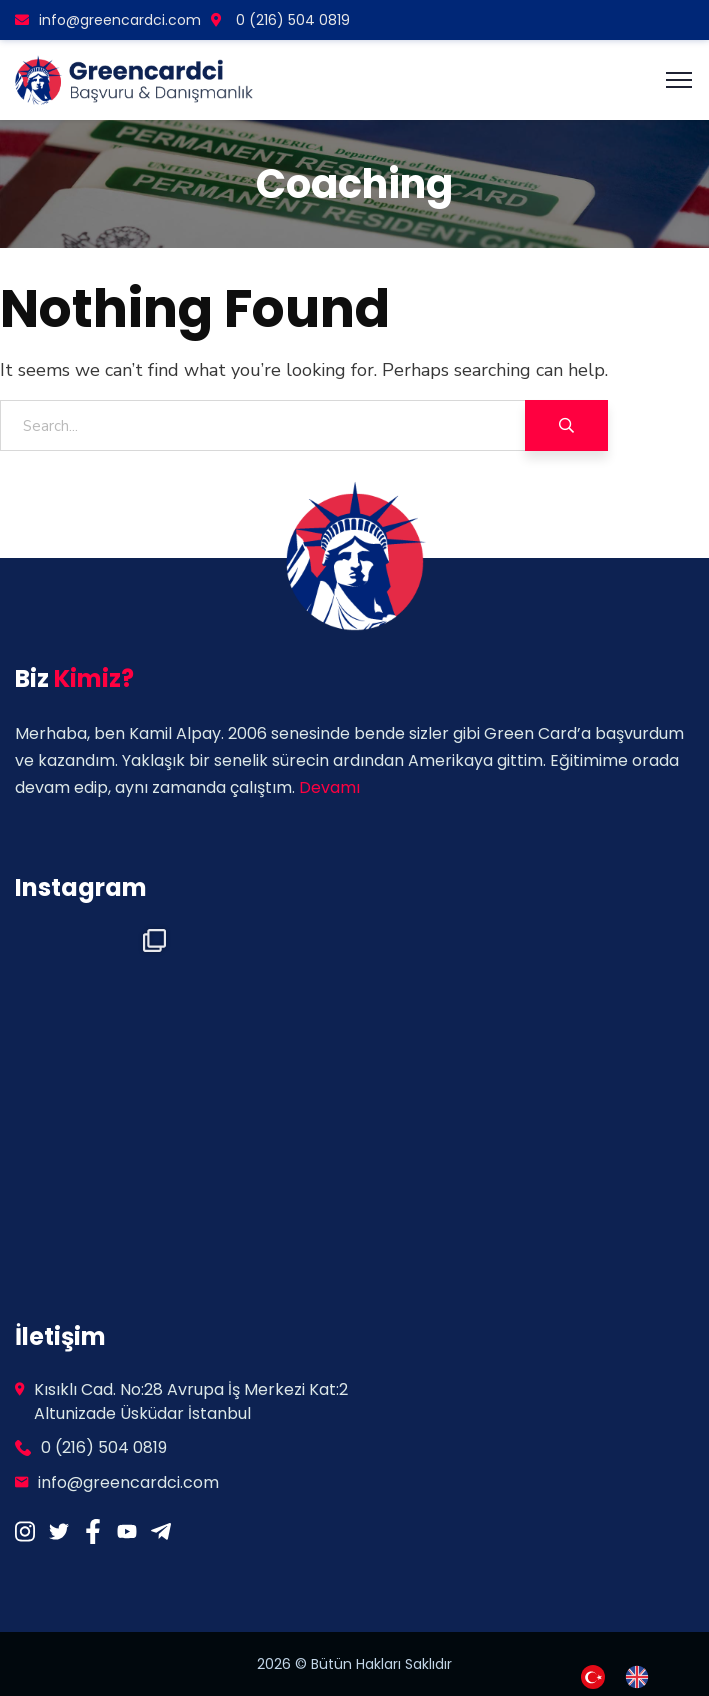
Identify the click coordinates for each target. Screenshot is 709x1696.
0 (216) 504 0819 (280, 20)
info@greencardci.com (108, 20)
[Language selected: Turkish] (625, 1675)
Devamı (329, 787)
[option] (642, 1677)
